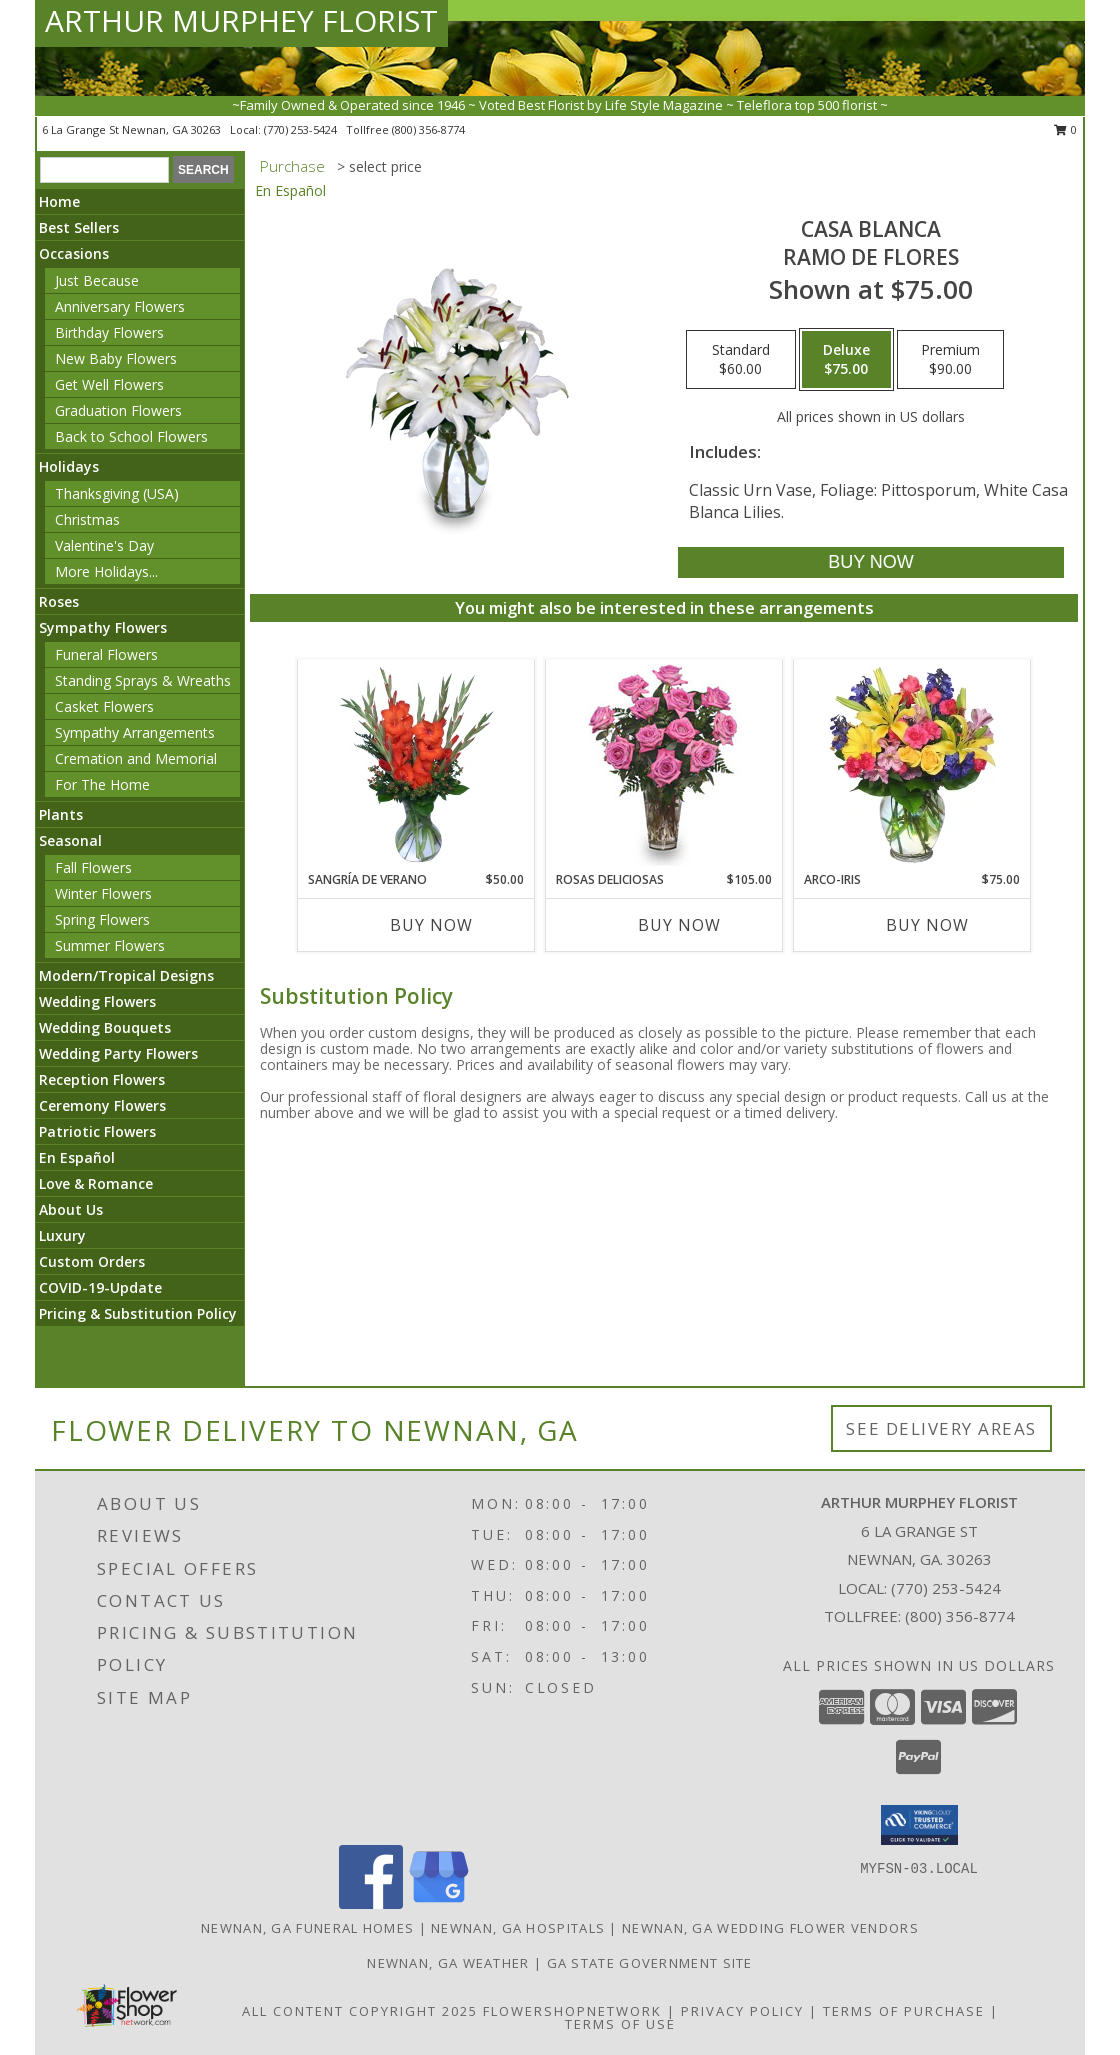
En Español (77, 1157)
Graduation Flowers (118, 410)
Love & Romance (96, 1183)
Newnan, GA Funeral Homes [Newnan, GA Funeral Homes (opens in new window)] (307, 1928)
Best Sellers (79, 227)
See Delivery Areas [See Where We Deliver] (941, 1428)
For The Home (102, 784)
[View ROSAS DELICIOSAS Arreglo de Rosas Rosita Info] (664, 765)
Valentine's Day (104, 545)
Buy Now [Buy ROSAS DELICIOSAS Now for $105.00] (679, 925)
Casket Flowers (104, 706)
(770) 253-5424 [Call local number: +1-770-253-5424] (302, 129)
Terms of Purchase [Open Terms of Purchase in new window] (904, 2011)
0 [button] (1065, 129)
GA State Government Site (650, 1963)
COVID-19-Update (100, 1287)
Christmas (87, 519)
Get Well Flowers (109, 384)
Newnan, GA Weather (448, 1963)
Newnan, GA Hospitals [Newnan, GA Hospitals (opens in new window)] (518, 1928)
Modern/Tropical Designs (126, 975)
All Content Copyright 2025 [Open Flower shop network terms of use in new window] (360, 2011)
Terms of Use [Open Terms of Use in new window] (620, 2024)
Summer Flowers (110, 945)
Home (59, 201)
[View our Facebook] (371, 1903)
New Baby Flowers (116, 358)
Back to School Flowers (131, 436)
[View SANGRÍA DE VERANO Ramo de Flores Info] (416, 765)
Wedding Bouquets (105, 1027)
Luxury (62, 1235)
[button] (919, 1825)
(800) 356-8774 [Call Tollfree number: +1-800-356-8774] (960, 1616)
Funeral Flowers (106, 654)
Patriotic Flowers (97, 1131)
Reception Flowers (102, 1079)
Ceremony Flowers (102, 1105)
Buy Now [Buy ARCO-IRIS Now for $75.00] (927, 925)
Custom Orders (92, 1261)
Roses (59, 601)
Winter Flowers (103, 893)
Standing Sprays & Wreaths (143, 680)
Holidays (69, 466)
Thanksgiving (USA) (117, 493)
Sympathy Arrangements (135, 732)
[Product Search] (104, 170)
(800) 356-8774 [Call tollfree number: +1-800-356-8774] (428, 129)
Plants (61, 814)
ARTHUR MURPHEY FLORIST (241, 20)
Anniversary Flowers (120, 306)
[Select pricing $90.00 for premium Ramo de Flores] (950, 360)
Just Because (97, 280)
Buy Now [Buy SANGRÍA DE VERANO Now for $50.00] (431, 925)
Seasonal (70, 840)
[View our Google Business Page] (439, 1903)
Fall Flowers (93, 867)
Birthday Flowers (109, 332)
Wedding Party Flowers (118, 1053)
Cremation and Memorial (136, 758)
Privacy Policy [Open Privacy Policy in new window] (742, 2011)
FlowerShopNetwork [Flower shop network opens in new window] (572, 2011)
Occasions (74, 253)
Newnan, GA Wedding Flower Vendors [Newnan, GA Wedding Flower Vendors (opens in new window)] (770, 1928)
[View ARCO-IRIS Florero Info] (912, 765)
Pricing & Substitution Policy (138, 1313)
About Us (71, 1209)
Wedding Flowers (97, 1001)
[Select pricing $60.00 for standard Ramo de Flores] (741, 360)
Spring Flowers (102, 919)
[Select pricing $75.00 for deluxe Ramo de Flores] (846, 360)
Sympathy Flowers (103, 627)
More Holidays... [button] (106, 571)
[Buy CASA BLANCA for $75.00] (870, 562)
